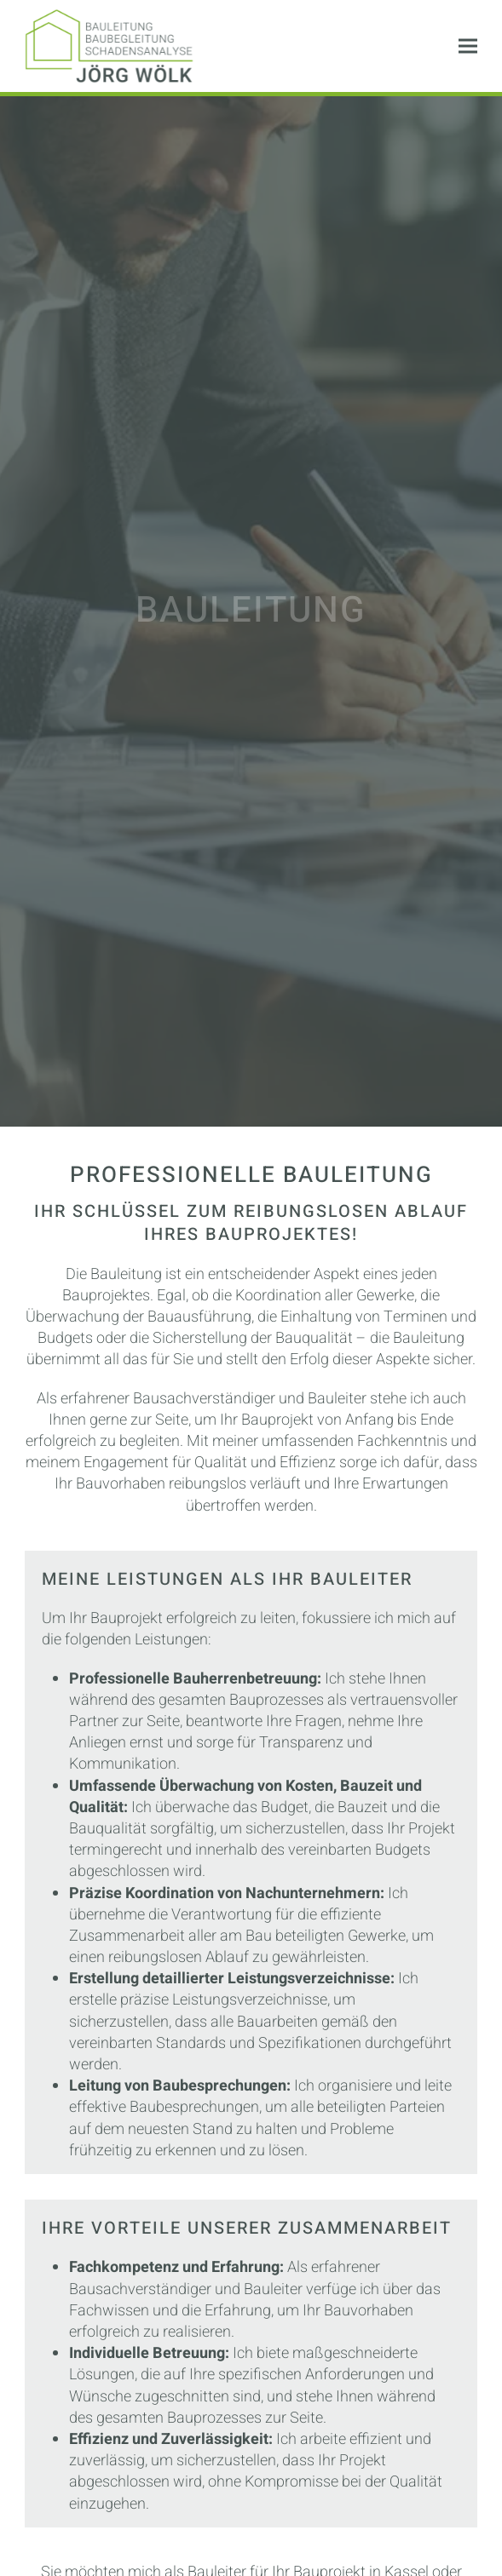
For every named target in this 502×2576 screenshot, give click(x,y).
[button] (468, 45)
